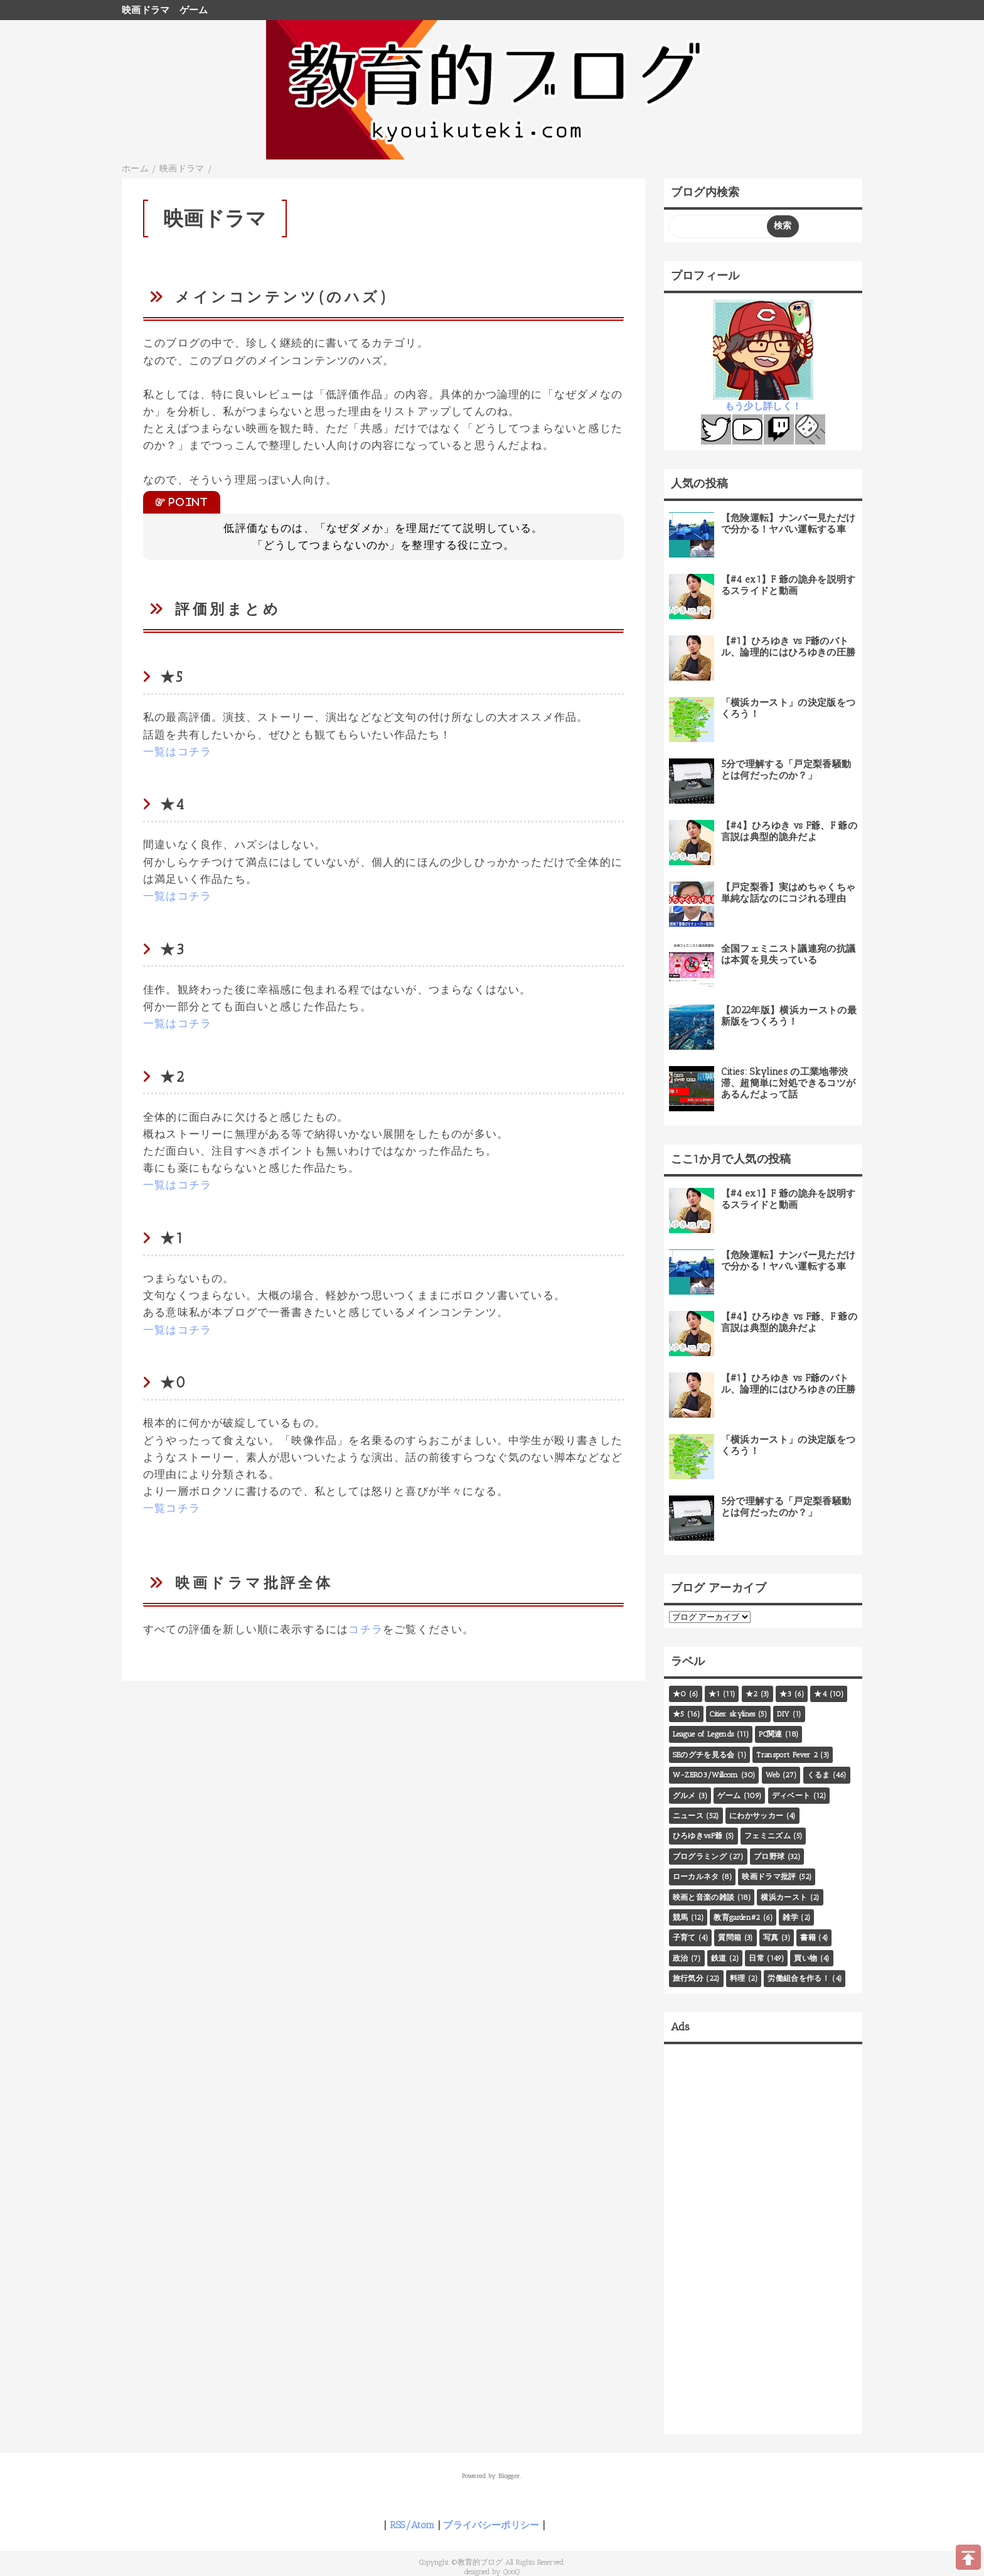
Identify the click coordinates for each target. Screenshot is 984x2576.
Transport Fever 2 (787, 1754)
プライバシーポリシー (491, 2525)
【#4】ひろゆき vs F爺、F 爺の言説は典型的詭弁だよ (789, 831)
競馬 (680, 1917)
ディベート (791, 1795)
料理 (738, 1978)
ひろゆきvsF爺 (698, 1835)
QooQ (511, 2571)
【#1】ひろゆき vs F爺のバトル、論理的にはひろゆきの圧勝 (788, 646)
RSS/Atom (412, 2525)
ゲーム (193, 10)
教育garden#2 (737, 1917)
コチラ (365, 1629)
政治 (680, 1958)
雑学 (790, 1917)
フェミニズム (767, 1835)
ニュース (688, 1815)
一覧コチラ (171, 1508)
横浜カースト (784, 1897)
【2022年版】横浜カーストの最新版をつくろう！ (789, 1016)
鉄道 (719, 1958)
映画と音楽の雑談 (704, 1897)
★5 (679, 1714)
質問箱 (729, 1937)
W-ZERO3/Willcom (706, 1774)
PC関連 (770, 1734)
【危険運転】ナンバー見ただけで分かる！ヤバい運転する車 (788, 523)
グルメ (684, 1795)
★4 (820, 1693)
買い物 (805, 1958)
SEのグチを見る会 (704, 1754)
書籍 (808, 1937)
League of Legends (703, 1734)
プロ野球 (769, 1856)
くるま (818, 1774)
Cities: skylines (732, 1714)
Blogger (509, 2476)
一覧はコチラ (177, 751)
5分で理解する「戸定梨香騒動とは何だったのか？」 (786, 769)
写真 (771, 1937)
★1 (714, 1693)
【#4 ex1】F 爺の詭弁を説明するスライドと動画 (788, 585)
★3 (785, 1693)
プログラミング (700, 1856)
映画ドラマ (146, 10)
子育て (684, 1937)
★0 (680, 1693)
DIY (783, 1714)
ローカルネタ (696, 1876)
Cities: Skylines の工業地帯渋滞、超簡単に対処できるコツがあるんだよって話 (788, 1083)
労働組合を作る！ (798, 1978)
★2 (752, 1693)
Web (773, 1774)
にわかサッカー (756, 1815)
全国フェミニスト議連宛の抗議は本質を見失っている (788, 954)
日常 (756, 1958)
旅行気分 (688, 1978)
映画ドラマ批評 (769, 1876)
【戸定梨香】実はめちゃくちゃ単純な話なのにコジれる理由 (788, 892)
